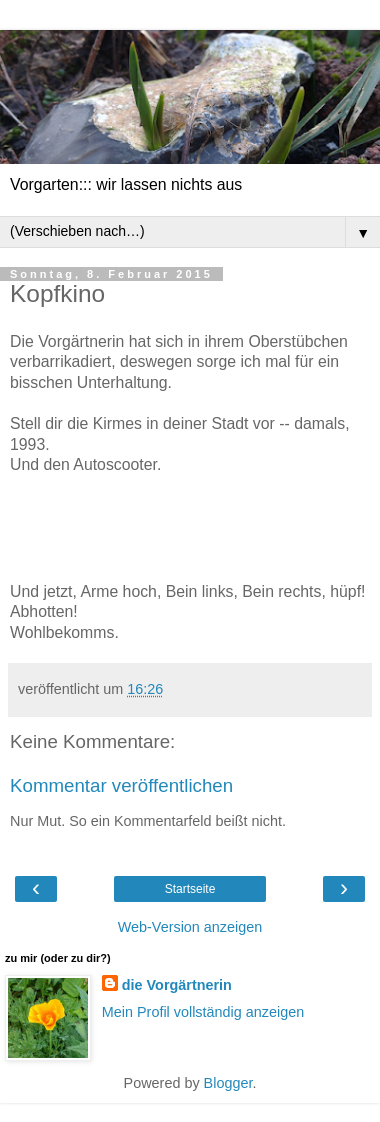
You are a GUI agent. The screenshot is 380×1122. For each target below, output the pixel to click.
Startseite (190, 889)
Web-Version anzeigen (190, 927)
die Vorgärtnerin (177, 985)
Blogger (228, 1083)
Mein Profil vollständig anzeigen (203, 1012)
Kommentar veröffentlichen (121, 785)
